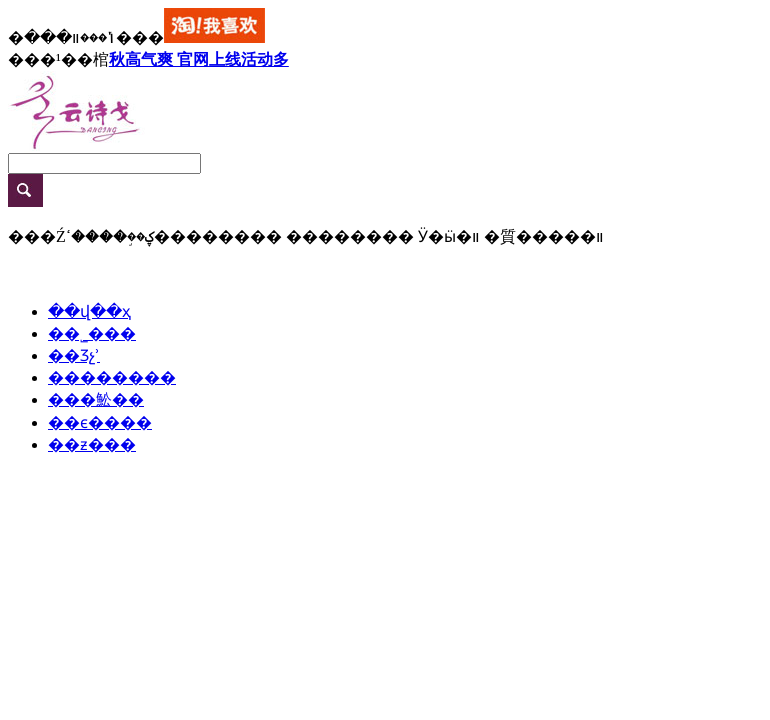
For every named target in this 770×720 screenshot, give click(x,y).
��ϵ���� (100, 422)
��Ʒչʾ (74, 355)
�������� (112, 377)
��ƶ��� (92, 444)
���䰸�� (96, 399)
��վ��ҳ (89, 311)
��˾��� (92, 333)
